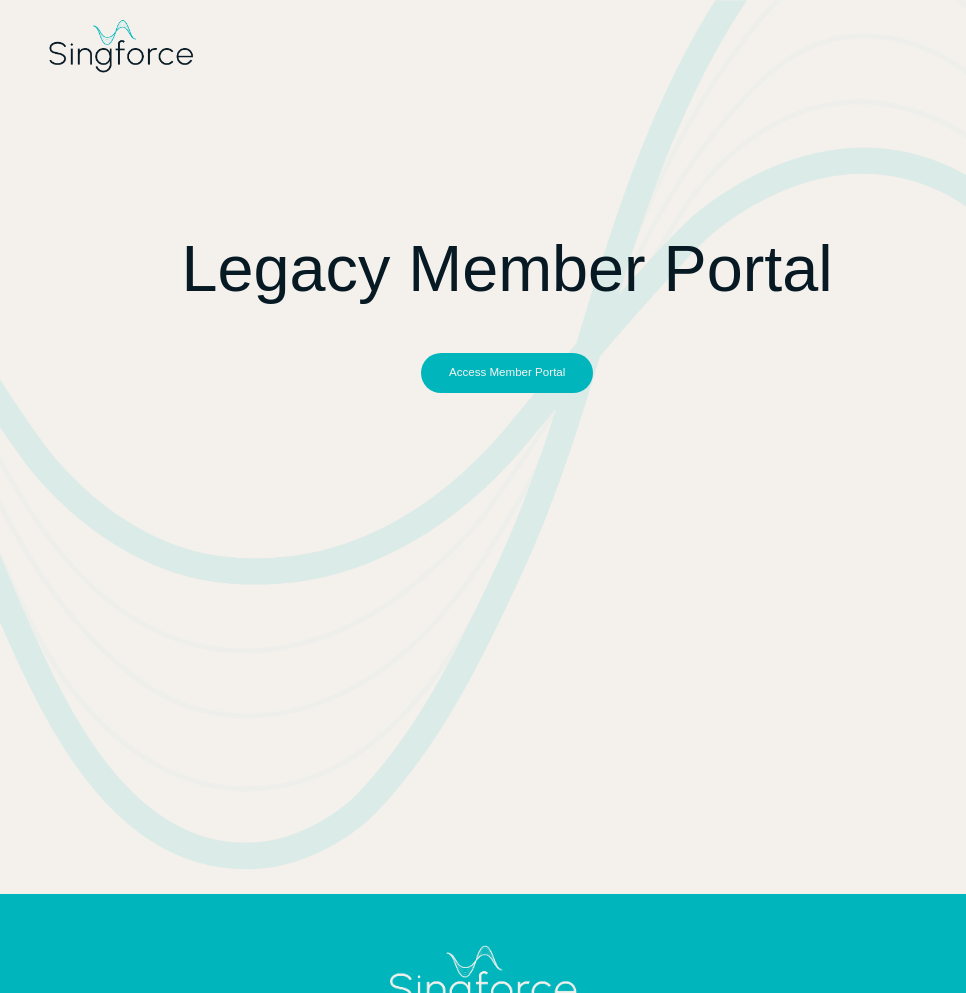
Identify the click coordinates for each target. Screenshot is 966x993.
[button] (507, 372)
